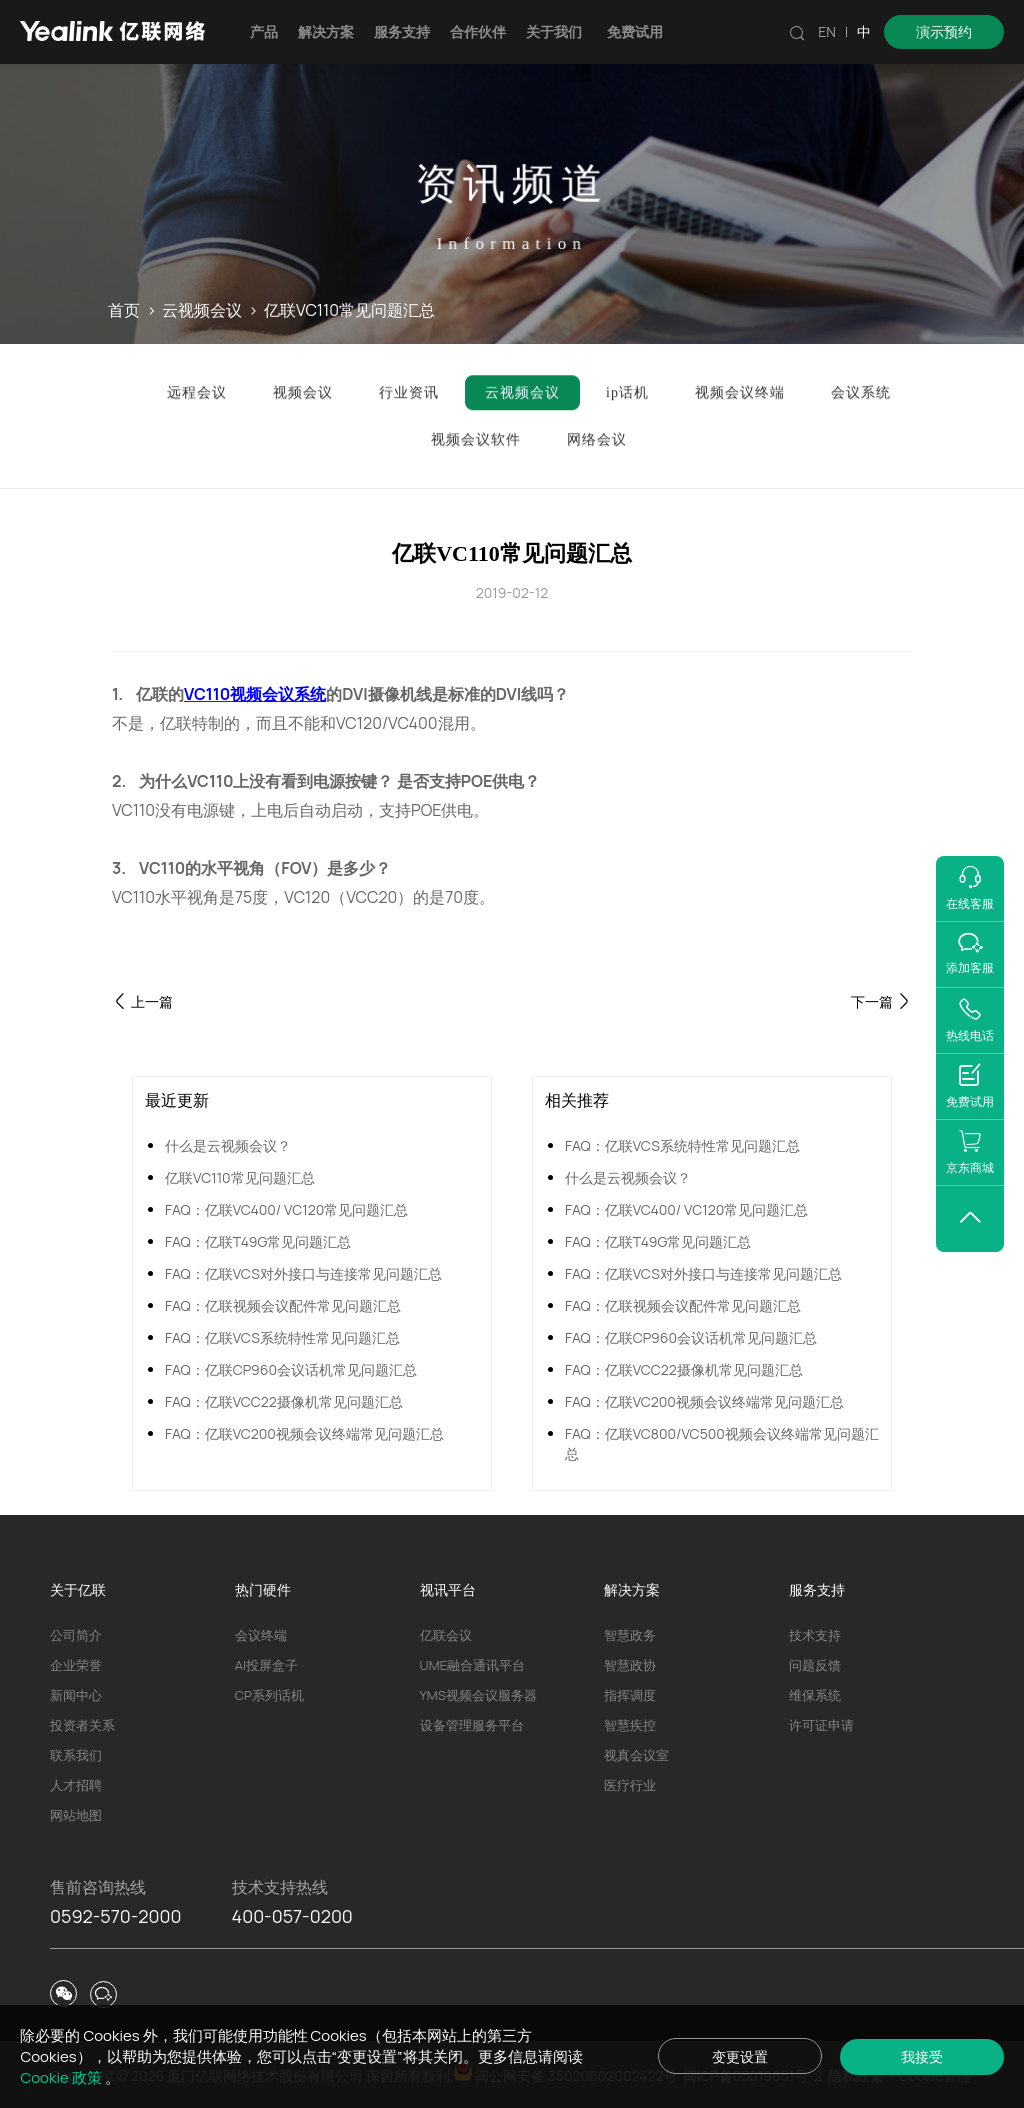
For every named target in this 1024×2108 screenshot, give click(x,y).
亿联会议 (446, 1635)
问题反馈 (815, 1665)
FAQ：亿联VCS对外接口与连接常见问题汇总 (303, 1273)
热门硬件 (263, 1589)
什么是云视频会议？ (228, 1145)
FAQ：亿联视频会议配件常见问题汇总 (283, 1305)
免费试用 (635, 31)
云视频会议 (202, 311)
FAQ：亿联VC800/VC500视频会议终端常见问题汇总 (722, 1443)
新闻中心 (76, 1695)
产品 (264, 31)
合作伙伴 (478, 31)
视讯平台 (448, 1589)
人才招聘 (76, 1785)
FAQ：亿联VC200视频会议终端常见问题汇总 (304, 1433)
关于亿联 (78, 1589)
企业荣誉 (76, 1665)
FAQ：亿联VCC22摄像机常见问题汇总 (284, 1401)
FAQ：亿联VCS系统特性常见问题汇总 (282, 1337)
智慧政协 (630, 1665)
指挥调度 (630, 1695)
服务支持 (402, 31)
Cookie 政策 (62, 2077)
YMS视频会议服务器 (478, 1695)
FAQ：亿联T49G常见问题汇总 (258, 1241)
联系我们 (76, 1755)
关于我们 (554, 31)
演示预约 (944, 31)
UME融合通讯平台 (472, 1665)
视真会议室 (636, 1755)
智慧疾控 (630, 1725)
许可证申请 (821, 1725)
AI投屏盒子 (266, 1665)
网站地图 (76, 1815)
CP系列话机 (269, 1695)
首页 (124, 311)
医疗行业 (630, 1785)
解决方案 (326, 31)
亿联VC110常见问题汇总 (240, 1177)
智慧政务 (630, 1635)
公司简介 (76, 1635)
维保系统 (815, 1695)
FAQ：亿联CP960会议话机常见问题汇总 (291, 1369)
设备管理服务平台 (472, 1725)
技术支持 (815, 1635)
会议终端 (261, 1635)
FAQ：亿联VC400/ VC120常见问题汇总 (286, 1209)
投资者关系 (82, 1725)
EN (827, 31)
